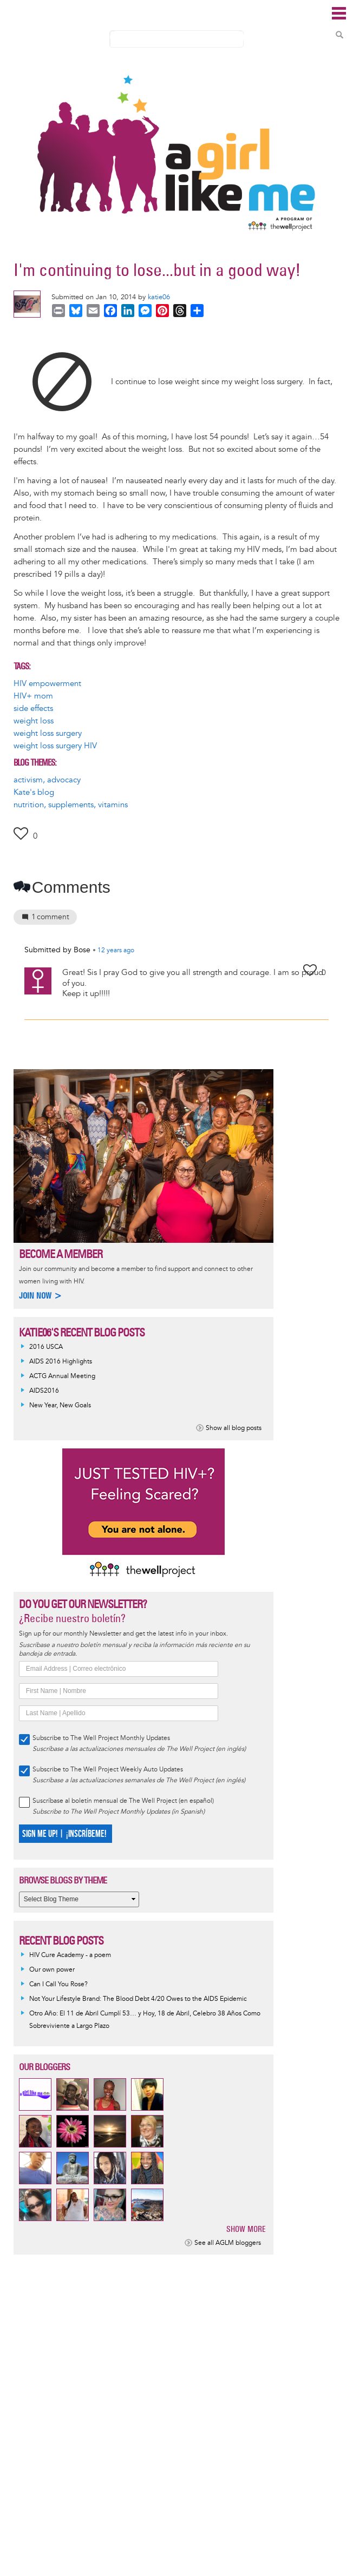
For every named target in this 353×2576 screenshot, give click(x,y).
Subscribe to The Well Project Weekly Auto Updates (107, 1769)
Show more (246, 2229)
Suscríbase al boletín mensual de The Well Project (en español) (123, 1801)
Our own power (52, 1970)
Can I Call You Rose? (58, 1984)
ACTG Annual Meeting (62, 1376)
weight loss (34, 721)
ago (115, 950)
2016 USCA (46, 1347)
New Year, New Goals (60, 1405)
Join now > (40, 1295)
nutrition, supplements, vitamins (71, 805)
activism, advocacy (47, 780)
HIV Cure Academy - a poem (70, 1955)
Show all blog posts (234, 1428)
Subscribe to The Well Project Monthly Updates (101, 1738)
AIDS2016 (44, 1391)
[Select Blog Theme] (79, 1899)
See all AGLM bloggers (227, 2243)
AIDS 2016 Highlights (60, 1362)
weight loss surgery (48, 733)
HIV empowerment (47, 683)
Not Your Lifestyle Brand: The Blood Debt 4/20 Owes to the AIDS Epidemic (138, 1999)
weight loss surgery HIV (55, 746)
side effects (33, 708)
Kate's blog (34, 792)
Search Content (339, 34)
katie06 (159, 297)
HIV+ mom (33, 696)
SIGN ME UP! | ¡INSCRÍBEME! (64, 1834)
